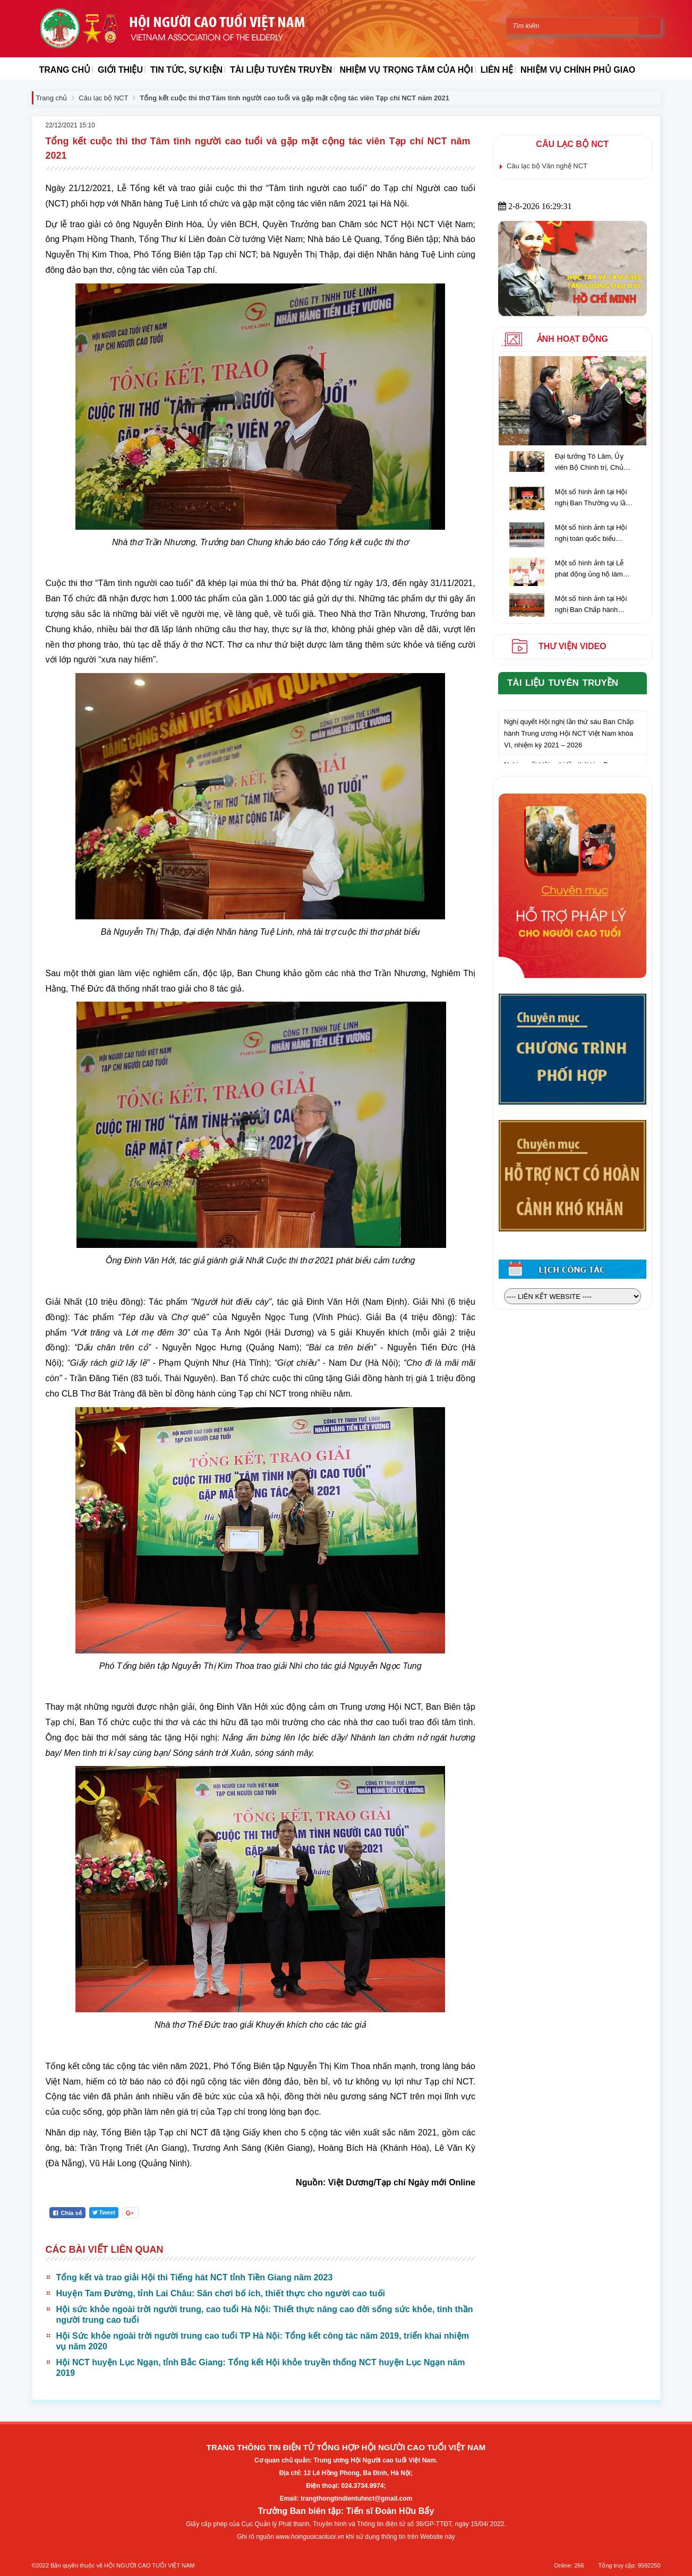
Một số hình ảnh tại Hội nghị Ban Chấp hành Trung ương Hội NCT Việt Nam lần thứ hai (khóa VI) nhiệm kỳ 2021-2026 (594, 605)
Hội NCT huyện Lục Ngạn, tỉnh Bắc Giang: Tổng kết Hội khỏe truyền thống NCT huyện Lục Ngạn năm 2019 (260, 2367)
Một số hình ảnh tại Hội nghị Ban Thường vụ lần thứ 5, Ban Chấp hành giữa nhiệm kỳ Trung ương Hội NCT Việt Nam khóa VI (592, 498)
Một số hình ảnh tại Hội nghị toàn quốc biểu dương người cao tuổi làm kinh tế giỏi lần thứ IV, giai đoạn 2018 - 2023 (595, 533)
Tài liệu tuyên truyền (562, 683)
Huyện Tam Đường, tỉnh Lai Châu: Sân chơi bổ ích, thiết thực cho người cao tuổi (220, 2293)
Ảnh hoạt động (572, 338)
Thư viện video (572, 646)
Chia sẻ (67, 2213)
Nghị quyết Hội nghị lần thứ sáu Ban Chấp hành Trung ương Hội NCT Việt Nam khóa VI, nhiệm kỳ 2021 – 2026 (569, 737)
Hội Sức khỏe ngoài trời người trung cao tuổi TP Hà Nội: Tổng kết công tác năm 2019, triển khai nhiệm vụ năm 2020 (262, 2341)
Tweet (103, 2212)
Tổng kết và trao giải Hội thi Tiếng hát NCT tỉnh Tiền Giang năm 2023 (194, 2277)
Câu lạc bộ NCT (103, 98)
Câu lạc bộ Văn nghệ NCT (547, 166)
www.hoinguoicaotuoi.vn (310, 2536)
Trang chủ (51, 98)
